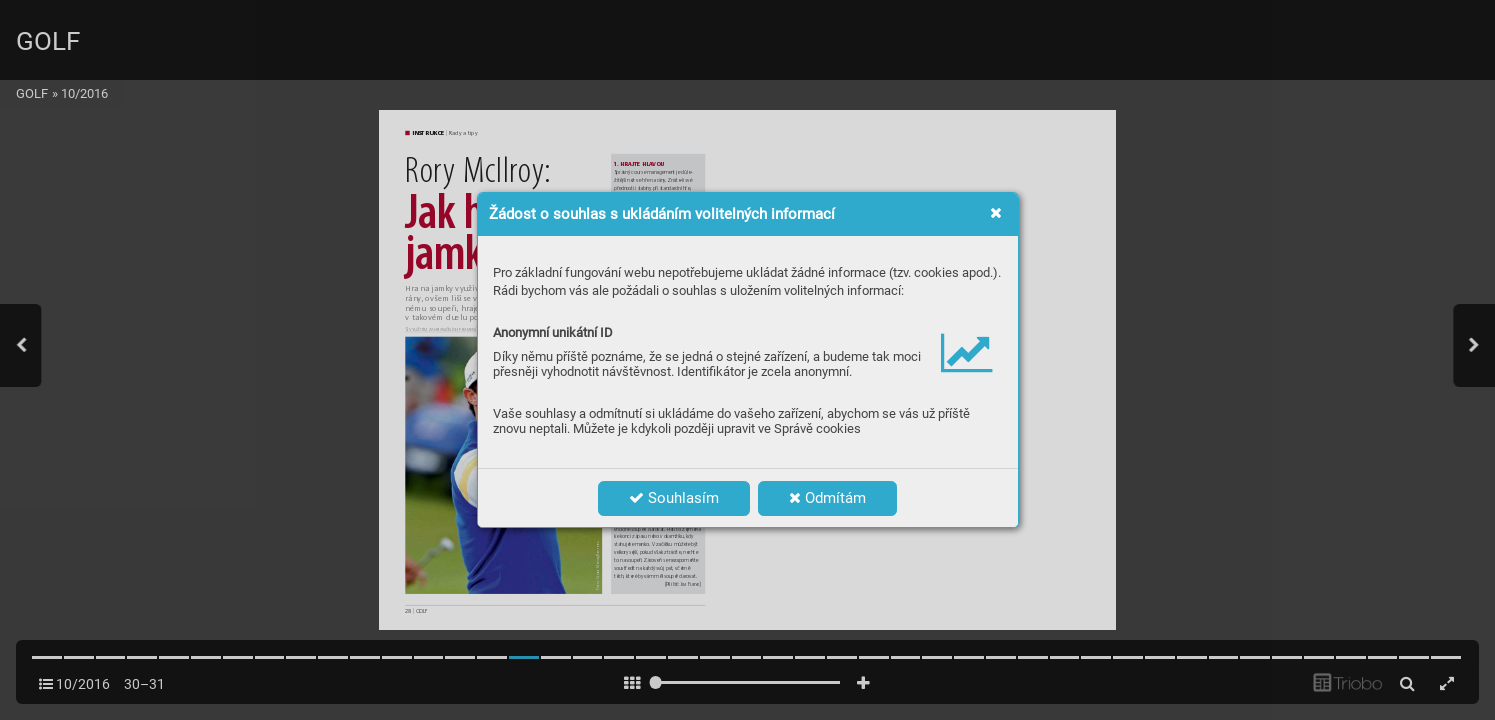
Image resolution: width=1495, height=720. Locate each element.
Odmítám (827, 498)
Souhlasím (674, 498)
